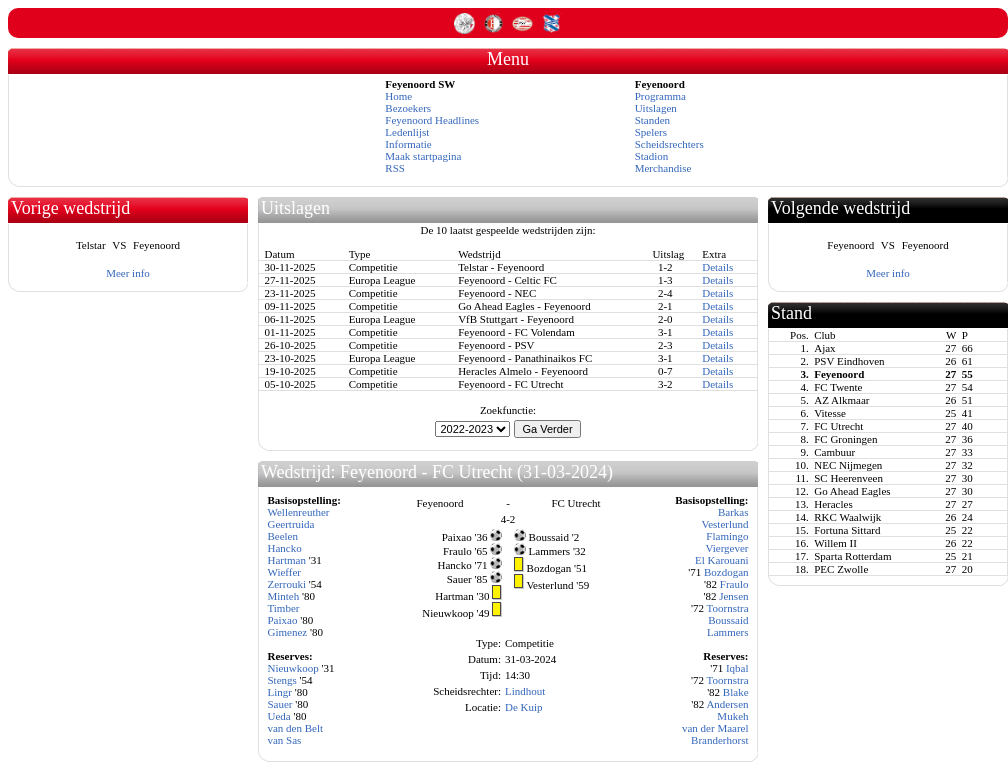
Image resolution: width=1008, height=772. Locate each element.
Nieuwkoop (292, 668)
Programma (660, 96)
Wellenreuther (298, 512)
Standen (652, 120)
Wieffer (284, 572)
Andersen (727, 704)
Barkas (733, 512)
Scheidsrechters (669, 144)
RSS (395, 168)
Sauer (279, 704)
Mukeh (732, 716)
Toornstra (728, 608)
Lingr (279, 692)
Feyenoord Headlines (432, 120)
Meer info (128, 273)
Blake (736, 692)
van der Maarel (715, 728)
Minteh (283, 596)
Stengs (281, 680)
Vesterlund (724, 524)
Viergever (726, 548)
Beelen (282, 536)
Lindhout (525, 691)
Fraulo (734, 584)
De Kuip (524, 707)
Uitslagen (656, 108)
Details (717, 267)
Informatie (408, 144)
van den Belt (295, 728)
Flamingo (727, 536)
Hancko (284, 548)
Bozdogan (726, 572)
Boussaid (728, 620)
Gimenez (287, 632)
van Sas (284, 740)
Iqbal (737, 668)
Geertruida (290, 524)
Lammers (728, 632)
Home (398, 96)
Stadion (652, 156)
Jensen (733, 596)
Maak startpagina (423, 156)
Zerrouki (286, 584)
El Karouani (721, 560)
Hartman (286, 560)
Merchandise (663, 168)
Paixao (282, 620)
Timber (283, 608)
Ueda (278, 716)
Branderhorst (719, 740)
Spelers (651, 132)
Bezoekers (408, 108)
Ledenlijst (407, 132)
